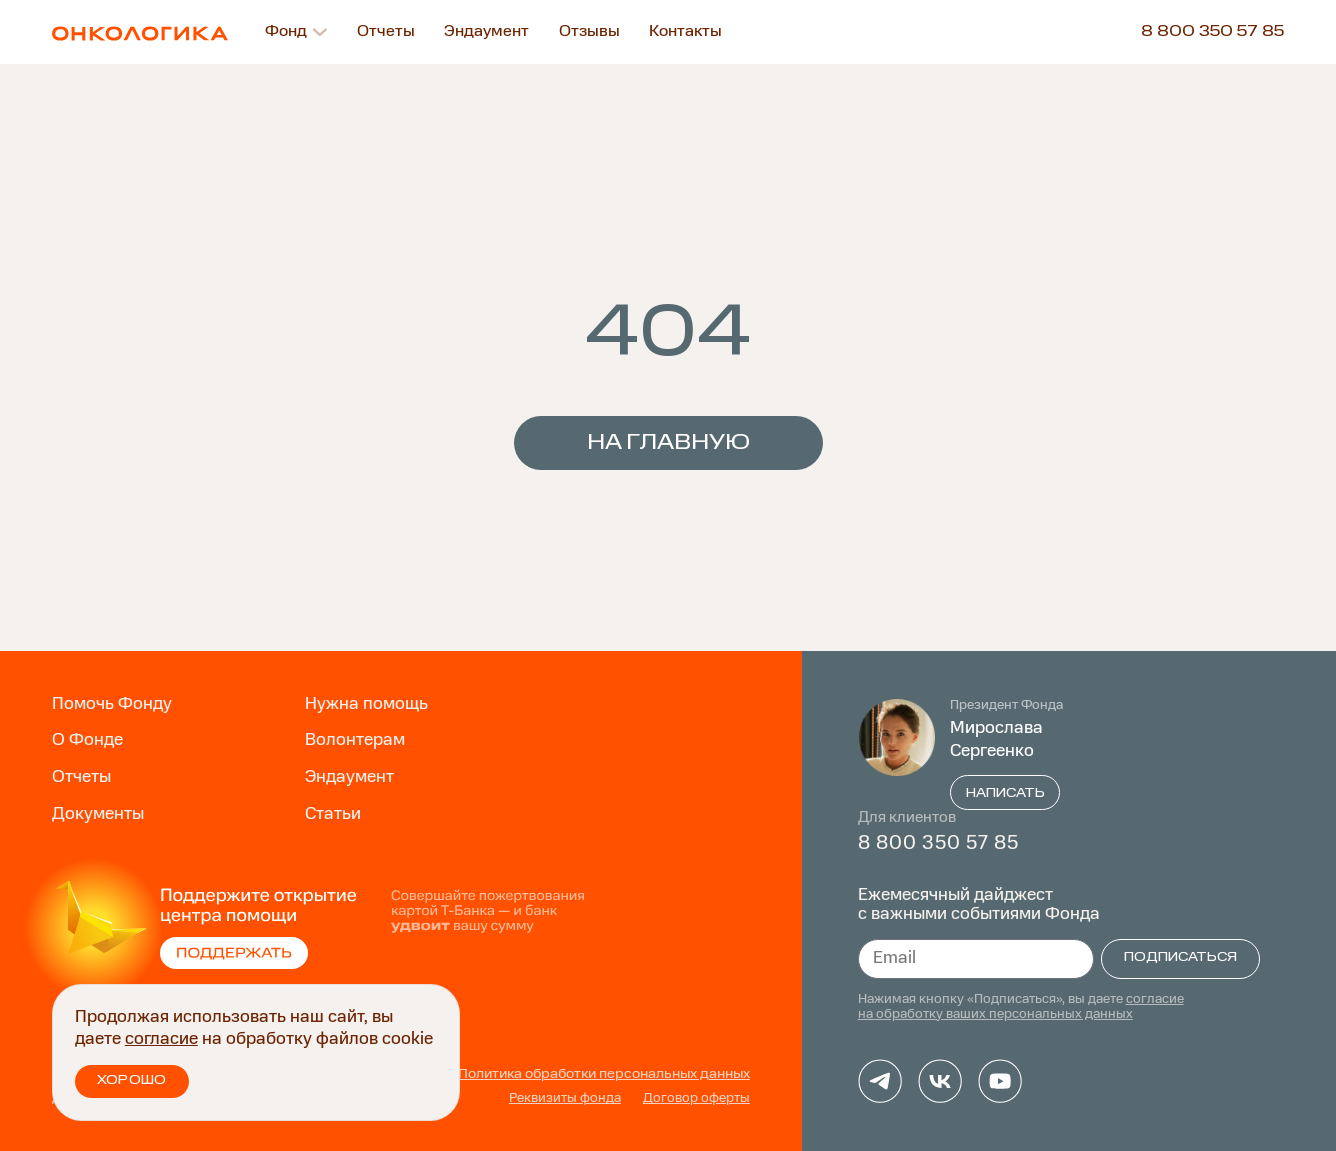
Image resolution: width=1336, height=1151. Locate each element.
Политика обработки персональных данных (604, 1074)
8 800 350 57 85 (1212, 32)
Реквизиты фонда (565, 1098)
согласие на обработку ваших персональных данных (1021, 1006)
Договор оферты (696, 1098)
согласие (161, 1039)
